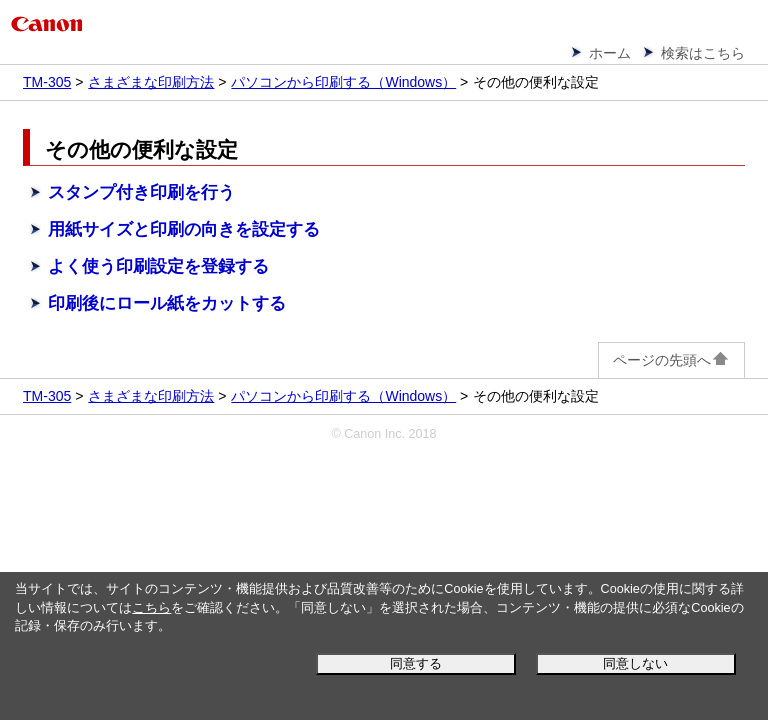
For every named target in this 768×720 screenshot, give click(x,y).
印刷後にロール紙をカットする (167, 303)
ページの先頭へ (671, 360)
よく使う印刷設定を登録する (158, 266)
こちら (151, 608)
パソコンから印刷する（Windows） (343, 82)
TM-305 (47, 82)
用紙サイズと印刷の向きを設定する (184, 229)
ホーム (610, 53)
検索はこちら (703, 53)
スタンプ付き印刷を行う (141, 192)
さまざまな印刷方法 (151, 82)
